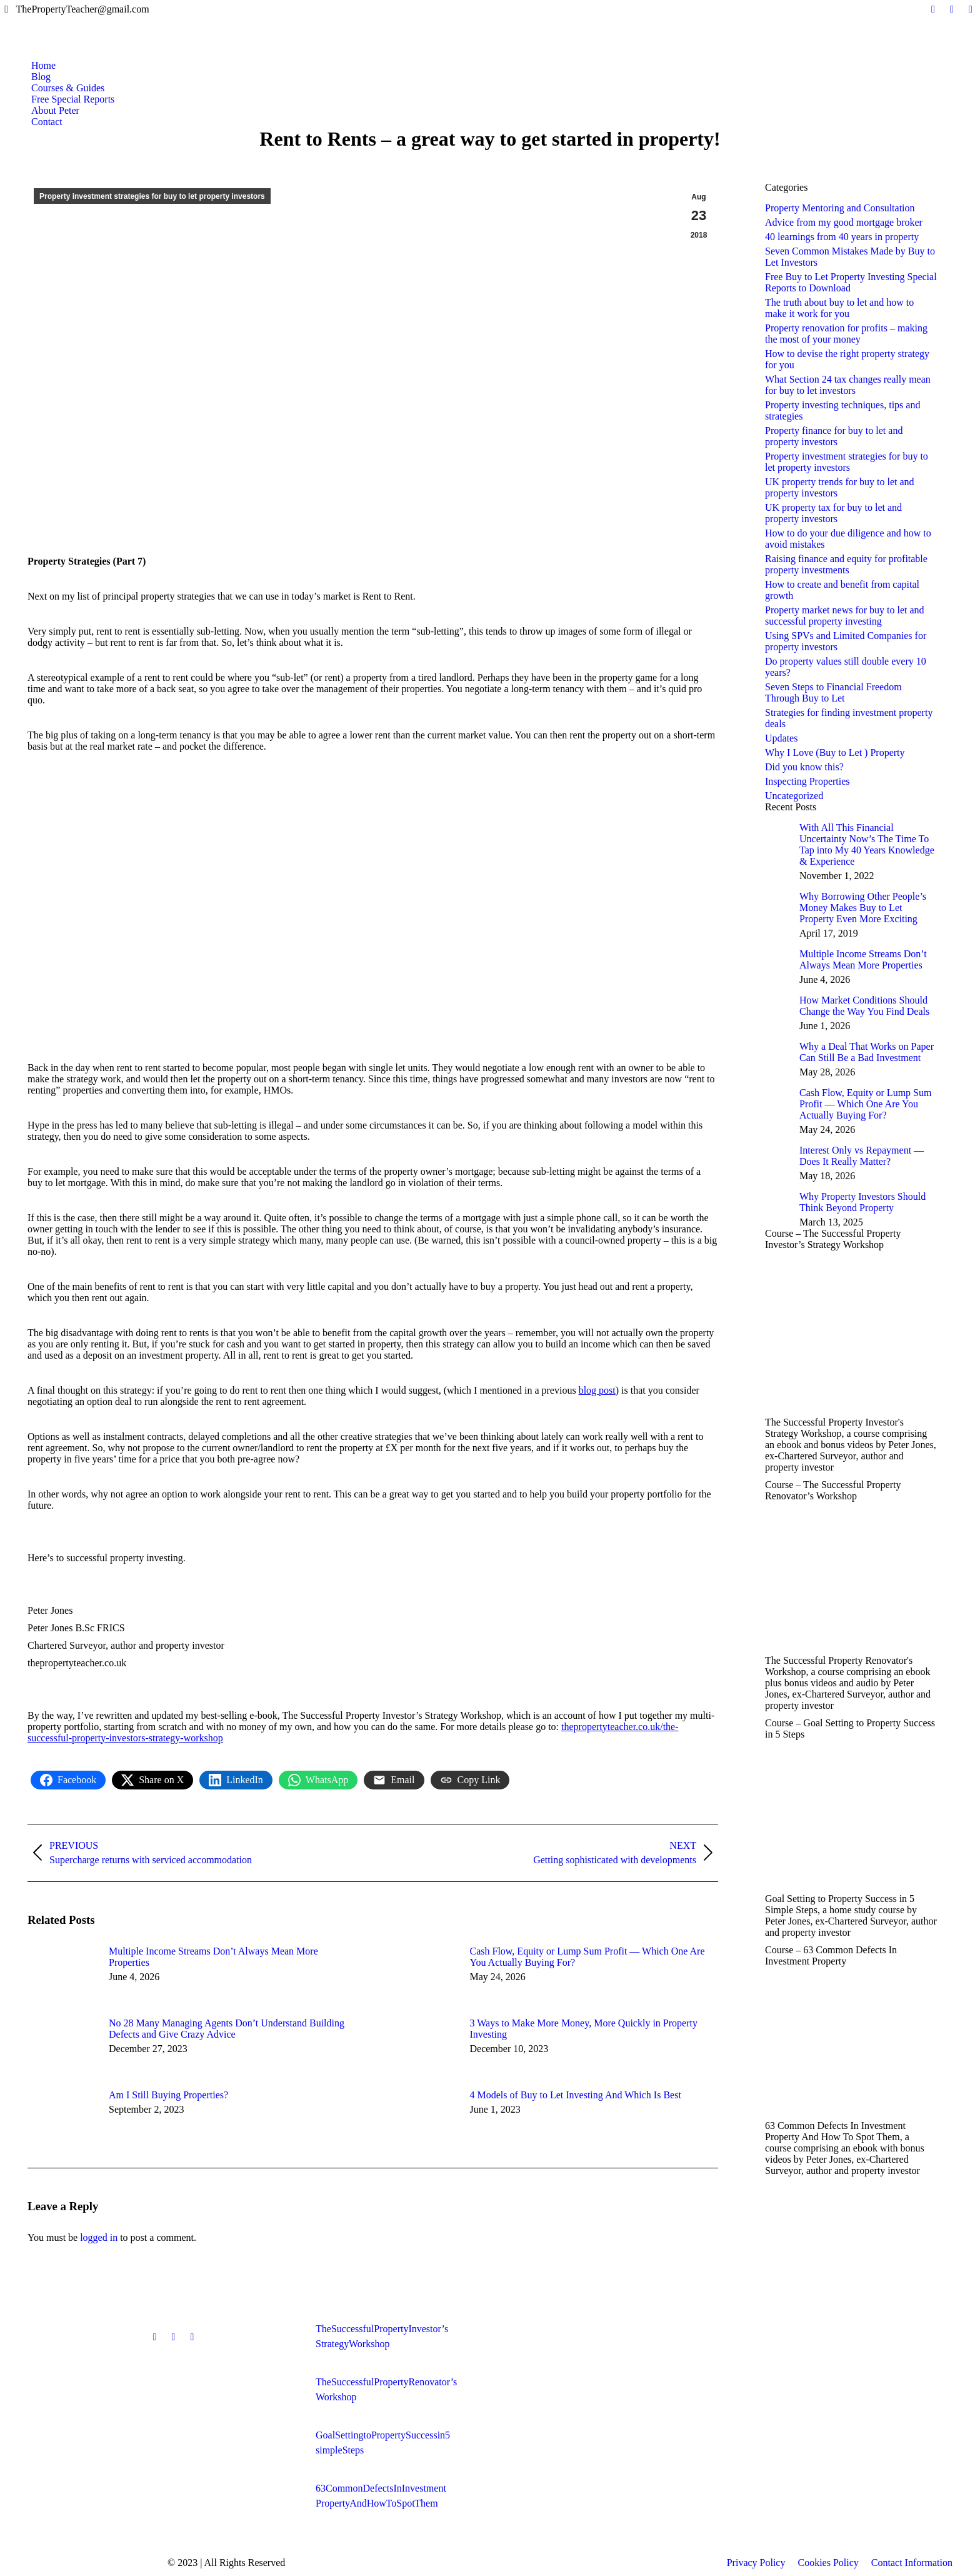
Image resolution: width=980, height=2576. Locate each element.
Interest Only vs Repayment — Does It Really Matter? (861, 1156)
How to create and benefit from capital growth (842, 590)
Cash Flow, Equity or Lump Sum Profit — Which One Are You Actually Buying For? (587, 1957)
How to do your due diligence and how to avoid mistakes (848, 539)
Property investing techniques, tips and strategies (842, 410)
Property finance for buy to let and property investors (833, 436)
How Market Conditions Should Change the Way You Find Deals (864, 1006)
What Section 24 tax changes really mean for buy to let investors (848, 385)
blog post (597, 1390)
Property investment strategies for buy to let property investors (152, 196)
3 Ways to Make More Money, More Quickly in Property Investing (584, 2029)
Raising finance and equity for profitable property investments (846, 564)
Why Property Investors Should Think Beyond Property (862, 1202)
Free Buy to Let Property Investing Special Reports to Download (851, 282)
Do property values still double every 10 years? (845, 667)
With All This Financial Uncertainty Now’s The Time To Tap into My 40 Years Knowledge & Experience (866, 844)
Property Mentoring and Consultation (840, 208)
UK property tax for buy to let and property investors (833, 513)
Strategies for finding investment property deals (848, 718)
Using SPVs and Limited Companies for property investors (845, 641)
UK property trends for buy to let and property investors (839, 487)
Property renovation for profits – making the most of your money (846, 334)
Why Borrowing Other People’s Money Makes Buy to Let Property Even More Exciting (862, 907)
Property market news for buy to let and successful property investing (844, 615)
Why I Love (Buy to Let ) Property (835, 752)
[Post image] (62, 1974)
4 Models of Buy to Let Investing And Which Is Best (575, 2095)
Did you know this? (804, 767)
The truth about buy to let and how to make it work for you (839, 308)
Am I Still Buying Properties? (168, 2095)
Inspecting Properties (807, 781)
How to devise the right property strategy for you (847, 359)
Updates (781, 738)
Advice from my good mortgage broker (843, 222)
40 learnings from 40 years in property (842, 236)
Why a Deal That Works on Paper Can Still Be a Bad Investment (866, 1052)
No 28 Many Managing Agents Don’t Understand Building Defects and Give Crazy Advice (226, 2029)
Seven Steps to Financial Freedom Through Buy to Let (833, 692)
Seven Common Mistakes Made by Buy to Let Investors (850, 257)
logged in (99, 2237)
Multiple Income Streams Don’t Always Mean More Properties (213, 1957)
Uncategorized (794, 795)
